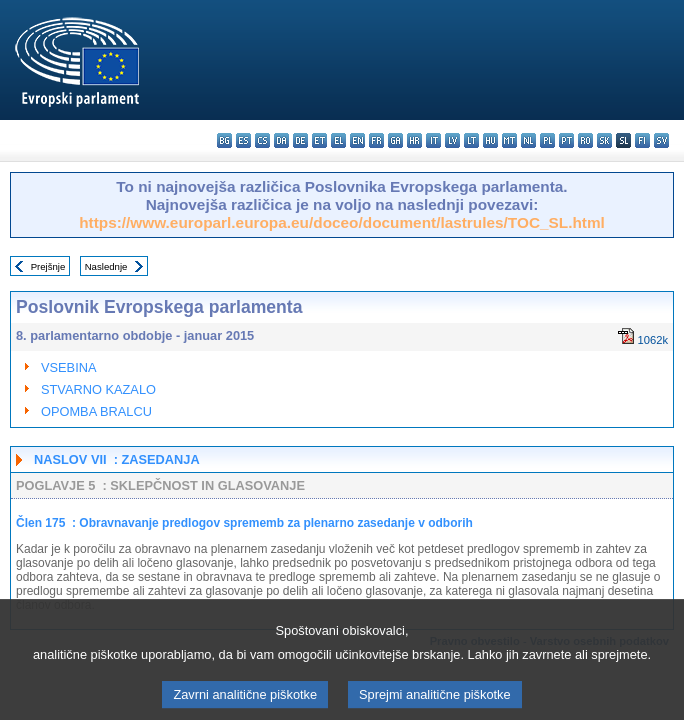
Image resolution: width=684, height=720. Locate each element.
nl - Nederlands (528, 140)
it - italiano (433, 140)
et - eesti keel (319, 140)
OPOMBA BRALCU (96, 411)
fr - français (376, 140)
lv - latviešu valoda (452, 140)
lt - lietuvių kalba (471, 140)
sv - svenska (661, 140)
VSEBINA (68, 367)
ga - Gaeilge (395, 140)
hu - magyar (490, 140)
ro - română (585, 140)
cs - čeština (262, 140)
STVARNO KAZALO (98, 389)
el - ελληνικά (338, 140)
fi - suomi (642, 140)
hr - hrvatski (414, 140)
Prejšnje (48, 266)
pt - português (566, 140)
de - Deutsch (300, 140)
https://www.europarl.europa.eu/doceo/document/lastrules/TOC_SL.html (342, 222)
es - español (243, 140)
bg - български (224, 140)
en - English (357, 140)
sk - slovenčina (604, 140)
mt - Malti (509, 140)
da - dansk (281, 140)
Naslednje (106, 266)
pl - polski (547, 140)
